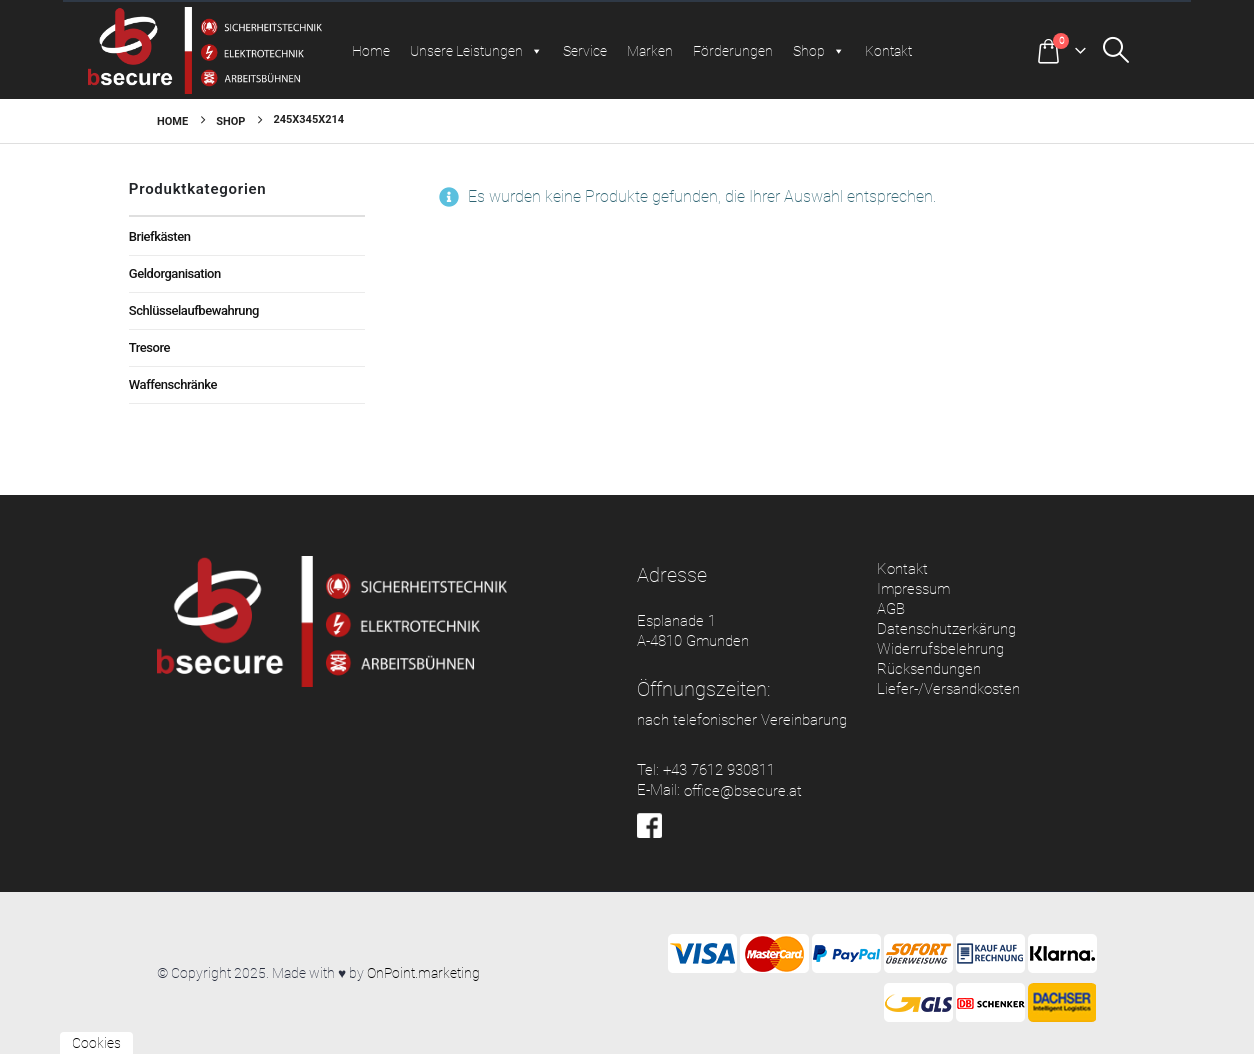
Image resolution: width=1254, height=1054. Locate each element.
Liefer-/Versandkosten (948, 689)
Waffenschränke (173, 384)
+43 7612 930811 (719, 770)
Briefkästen (160, 236)
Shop (819, 51)
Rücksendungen (929, 669)
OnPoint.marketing (423, 973)
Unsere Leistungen (476, 51)
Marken (650, 51)
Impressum (913, 589)
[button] (1135, 50)
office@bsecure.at (743, 791)
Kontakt (888, 51)
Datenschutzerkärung (946, 629)
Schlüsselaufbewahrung (194, 310)
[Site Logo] (205, 50)
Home (371, 51)
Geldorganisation (175, 273)
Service (585, 51)
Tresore (149, 347)
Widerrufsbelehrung (940, 649)
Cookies (96, 1043)
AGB (891, 609)
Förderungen (733, 51)
